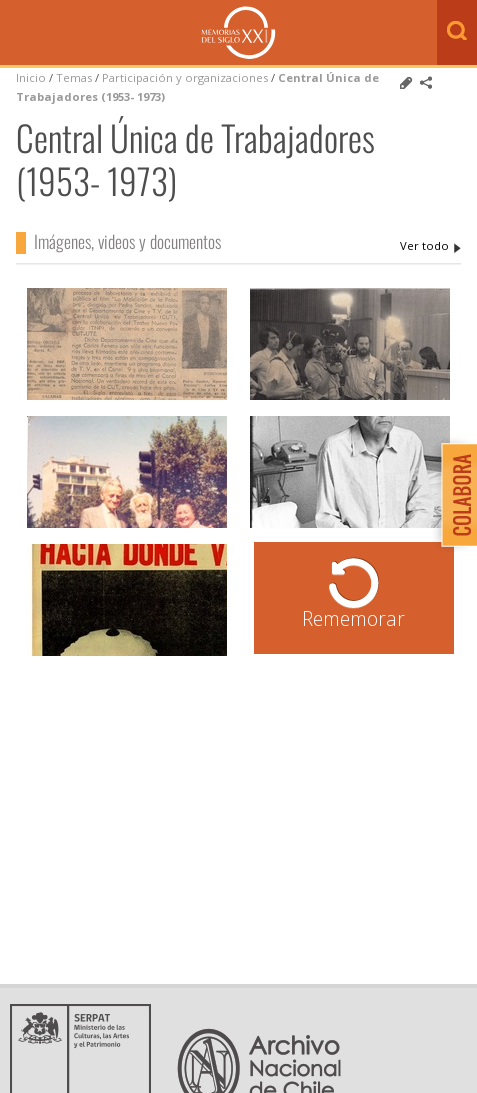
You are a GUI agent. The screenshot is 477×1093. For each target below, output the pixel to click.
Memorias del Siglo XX (238, 32)
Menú (20, 34)
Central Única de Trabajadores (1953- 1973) (430, 246)
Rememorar (353, 618)
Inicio (31, 77)
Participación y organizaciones (185, 77)
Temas (74, 77)
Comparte (426, 83)
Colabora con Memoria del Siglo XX (454, 494)
